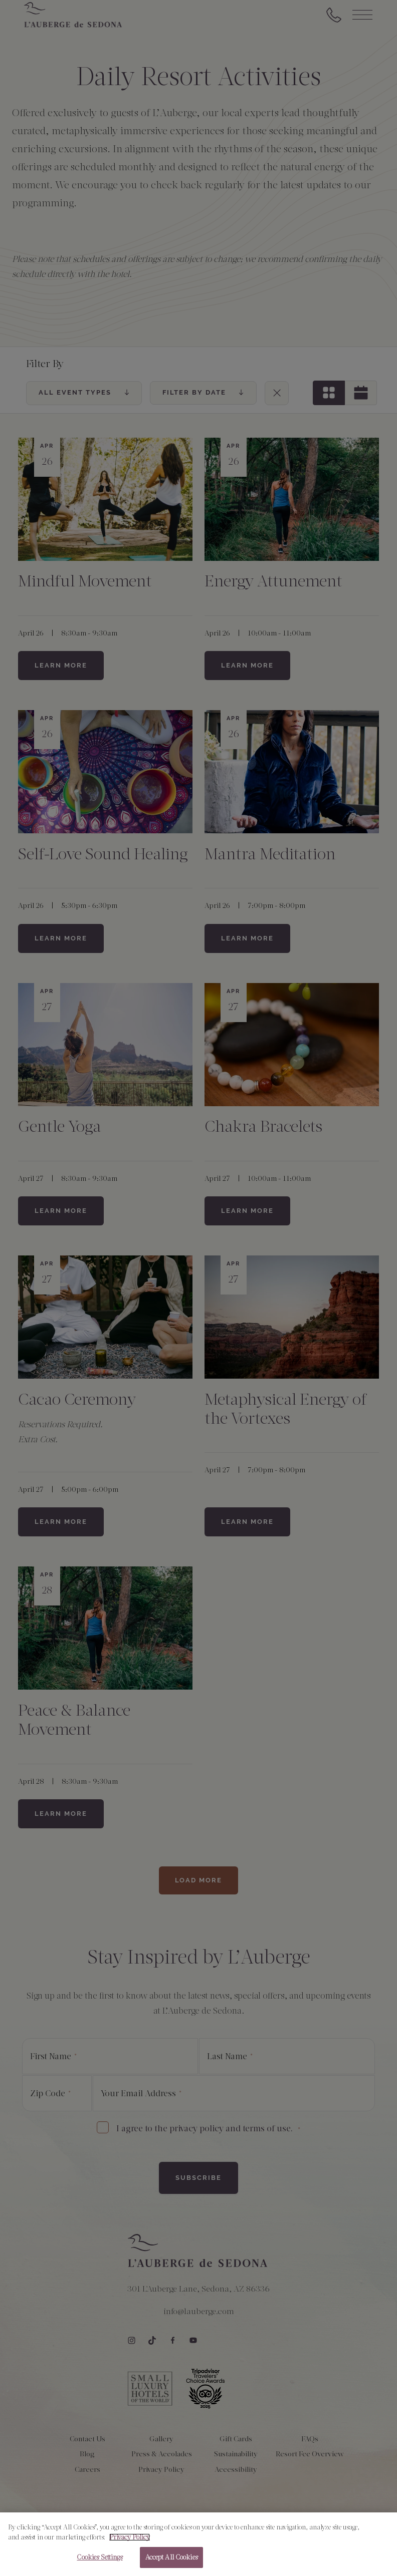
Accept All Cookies (171, 2561)
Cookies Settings (99, 2561)
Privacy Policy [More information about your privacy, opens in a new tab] (129, 2541)
